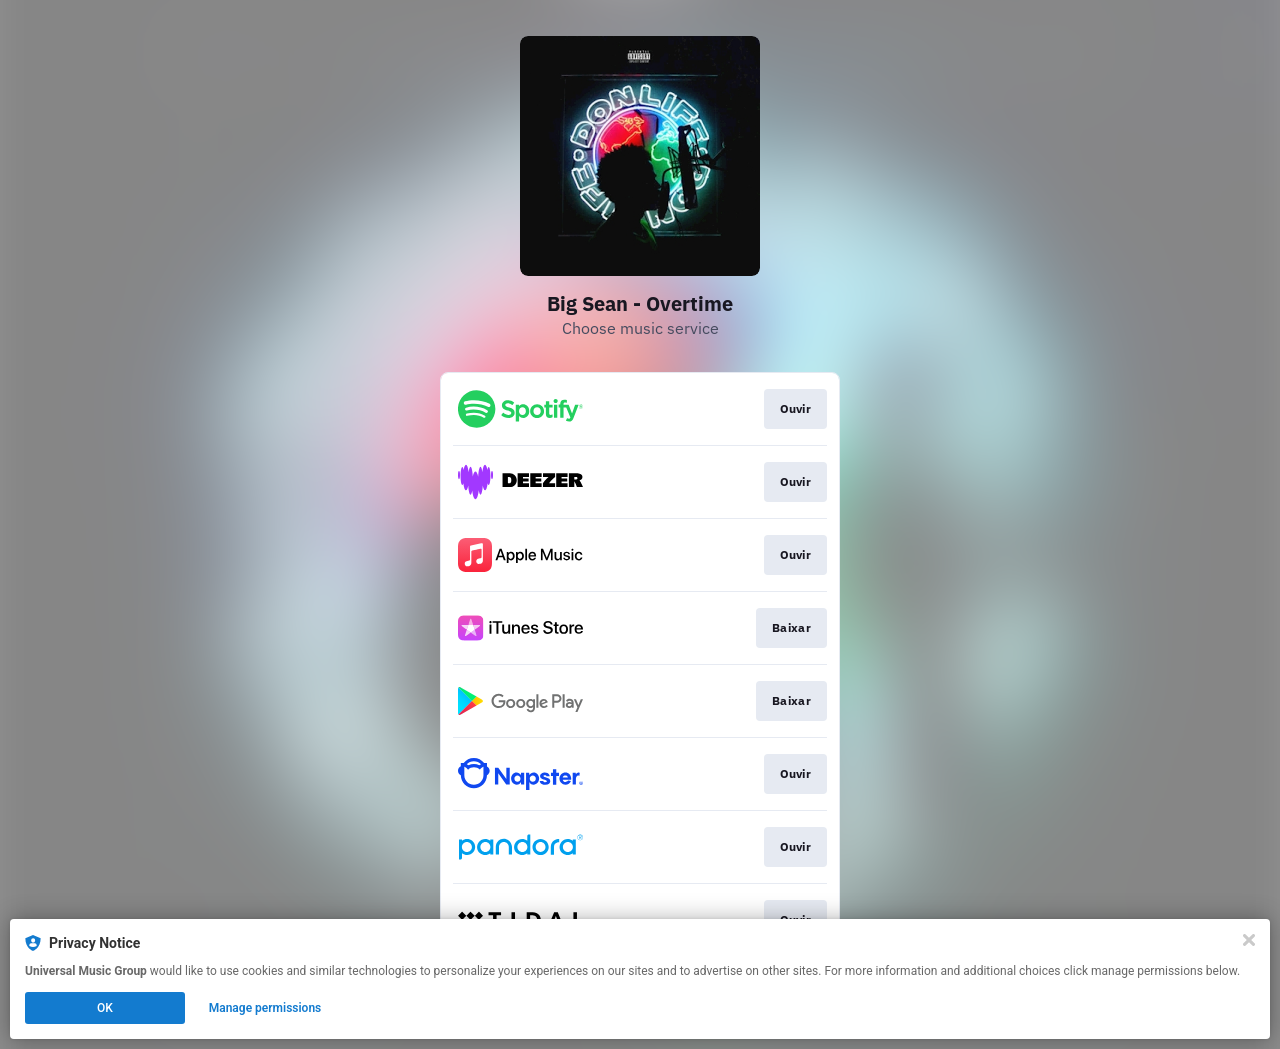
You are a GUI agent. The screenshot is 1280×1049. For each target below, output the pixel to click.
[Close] (1249, 940)
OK (105, 1008)
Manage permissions (265, 1008)
